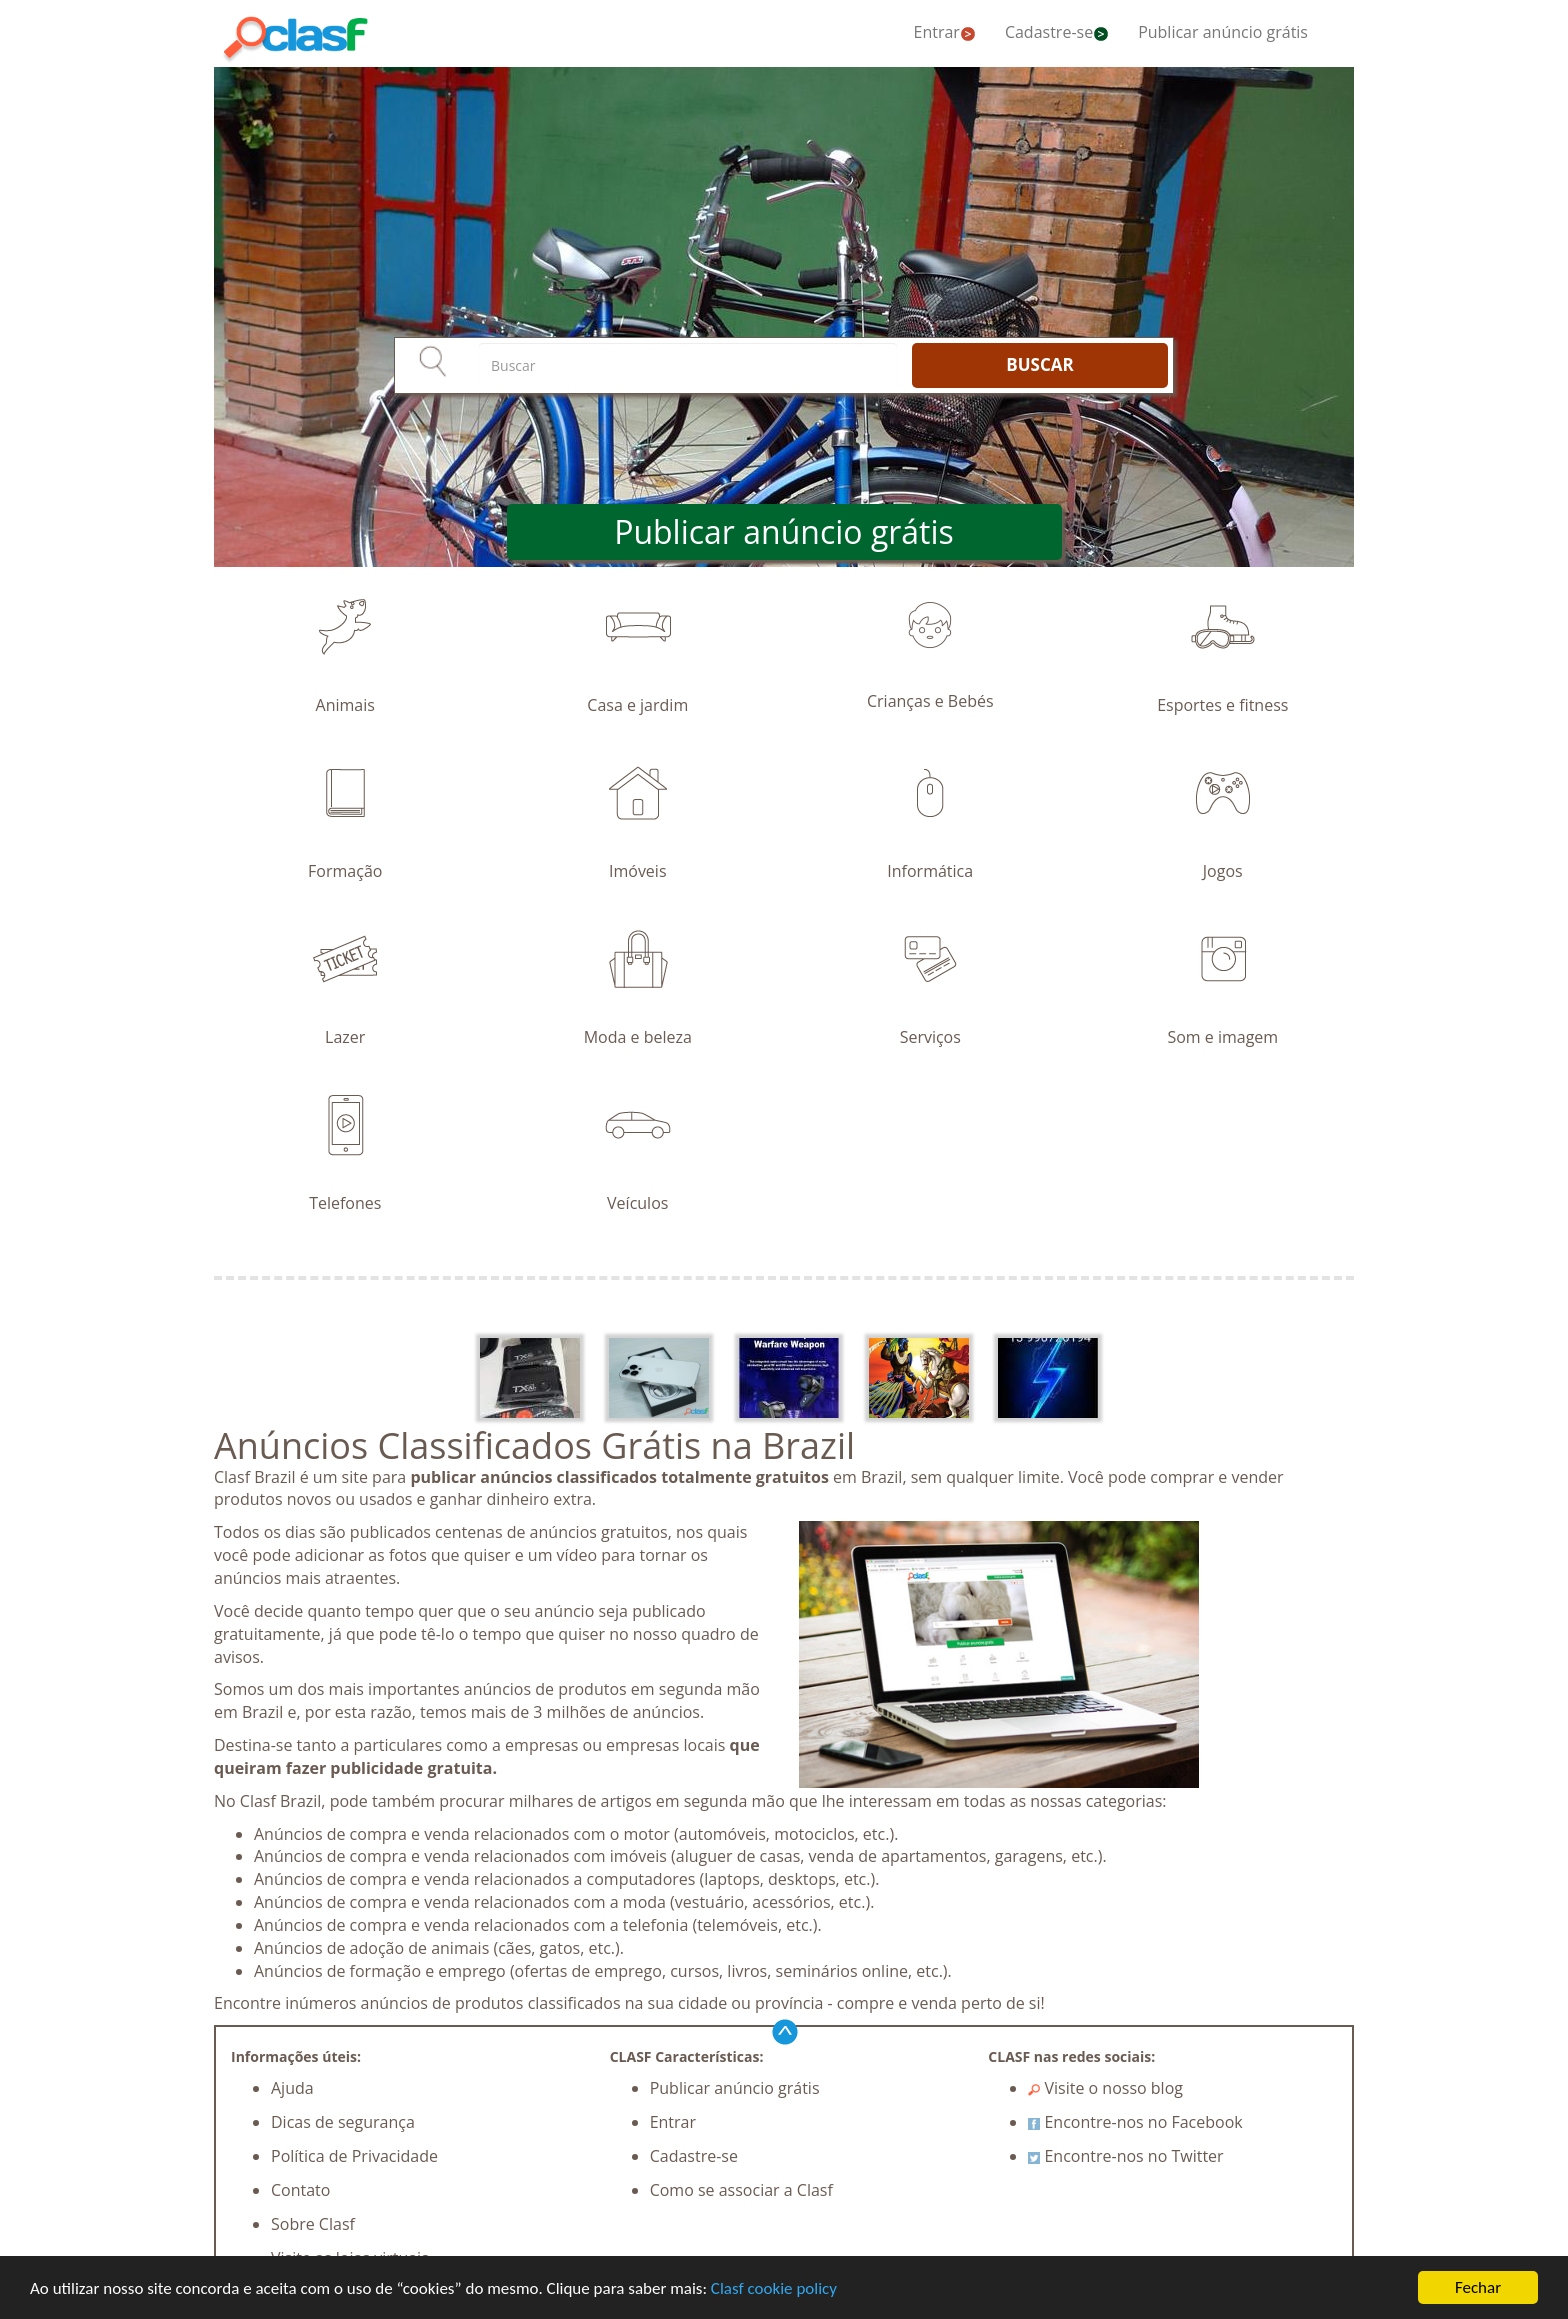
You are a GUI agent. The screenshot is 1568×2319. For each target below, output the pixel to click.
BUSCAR (1039, 364)
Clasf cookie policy (774, 2288)
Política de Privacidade (354, 2156)
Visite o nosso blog (1105, 2088)
